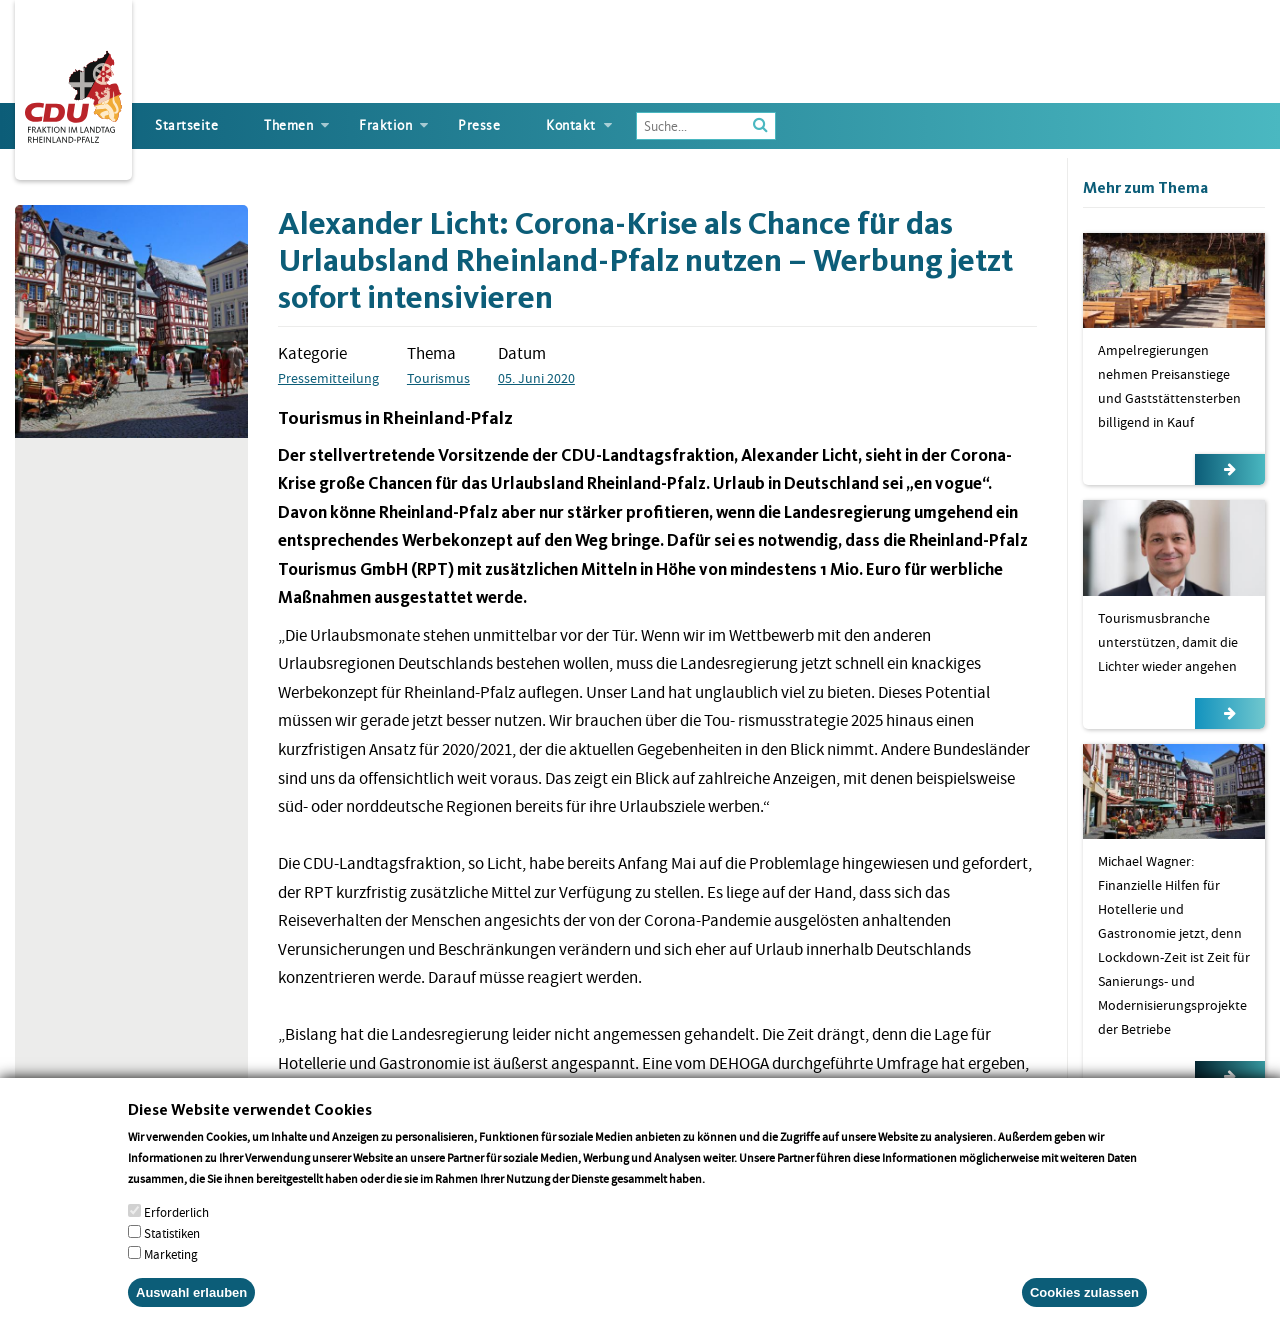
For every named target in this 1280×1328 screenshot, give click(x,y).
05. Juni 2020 (536, 378)
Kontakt (571, 125)
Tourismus (438, 378)
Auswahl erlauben (191, 1305)
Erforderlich (176, 1225)
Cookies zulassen (1084, 1305)
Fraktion (385, 125)
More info (733, 1191)
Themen (288, 125)
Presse (479, 125)
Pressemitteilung (328, 378)
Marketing (171, 1267)
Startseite (186, 125)
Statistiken (172, 1246)
